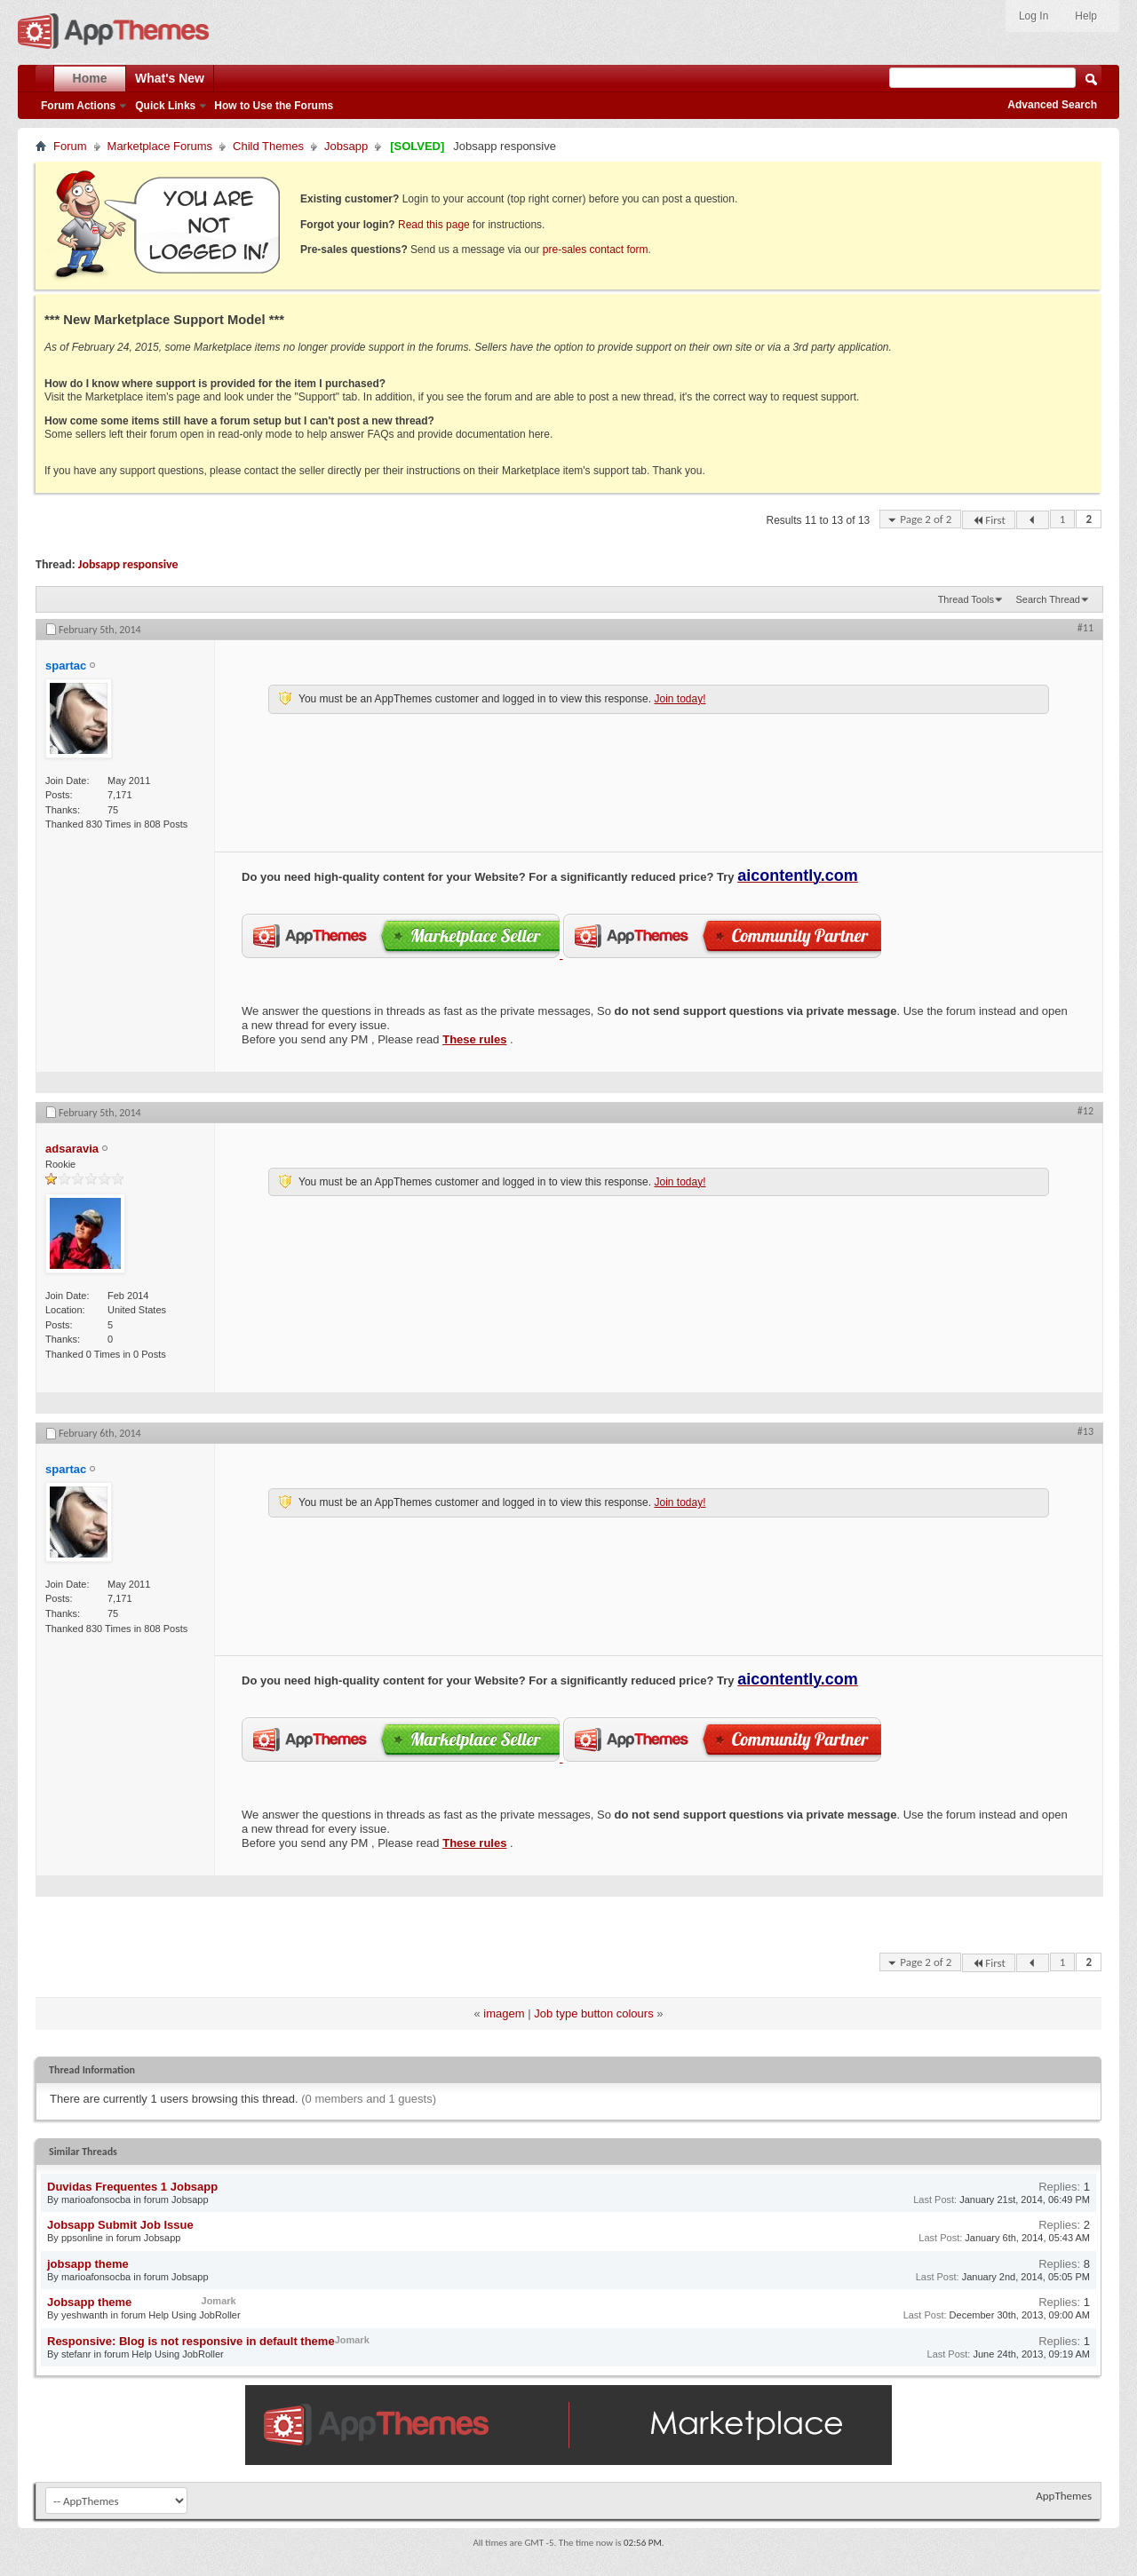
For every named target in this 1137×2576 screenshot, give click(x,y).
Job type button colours (593, 2013)
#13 (1085, 1431)
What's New (169, 78)
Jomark (219, 2300)
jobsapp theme (88, 2264)
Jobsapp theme (89, 2302)
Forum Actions (78, 105)
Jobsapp (346, 146)
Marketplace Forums (159, 146)
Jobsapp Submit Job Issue (120, 2224)
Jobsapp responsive (128, 564)
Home (90, 78)
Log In (1033, 16)
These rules (474, 1039)
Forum (70, 146)
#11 (1085, 628)
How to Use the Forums (273, 105)
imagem (503, 2013)
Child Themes (268, 146)
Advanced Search (1052, 105)
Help (1086, 16)
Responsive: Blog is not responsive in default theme (191, 2341)
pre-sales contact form (595, 249)
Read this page (434, 224)
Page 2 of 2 (925, 519)
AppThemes (1064, 2495)
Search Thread (1047, 599)
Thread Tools (966, 599)
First (989, 520)
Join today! (679, 699)
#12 (1085, 1111)
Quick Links (165, 105)
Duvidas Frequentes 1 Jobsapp (132, 2186)
